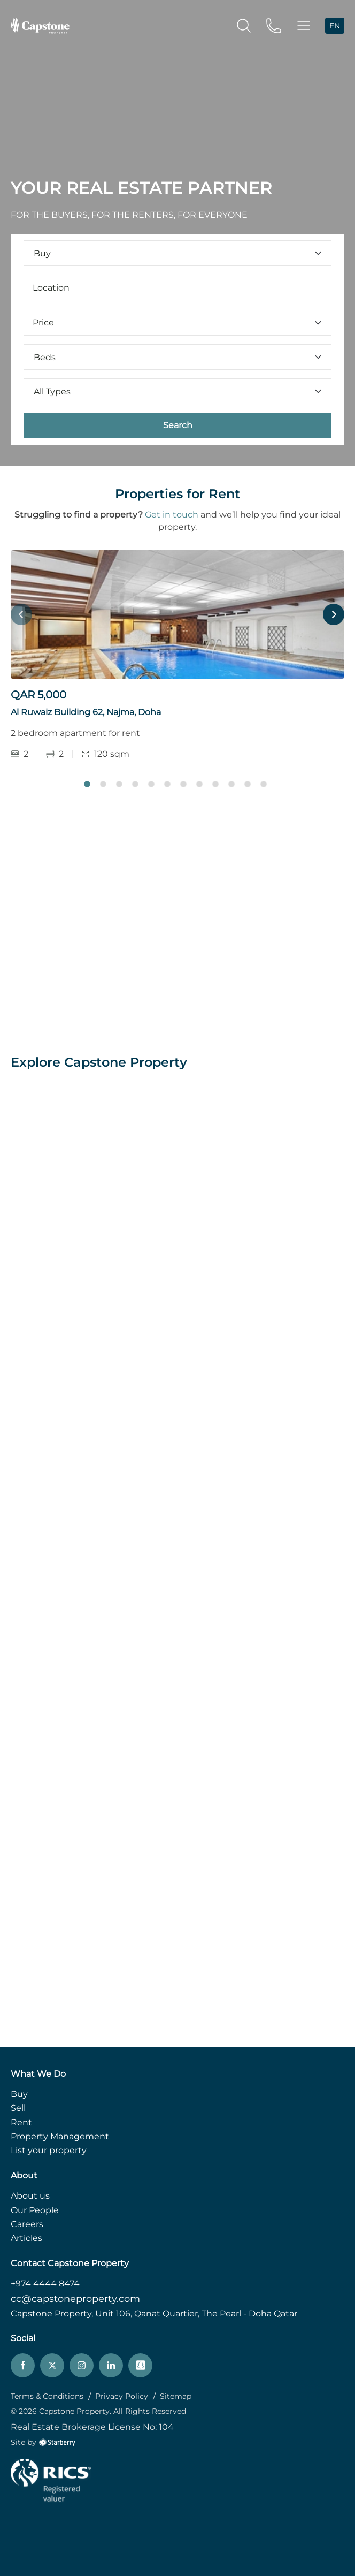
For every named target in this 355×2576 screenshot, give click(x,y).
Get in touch (171, 515)
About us (30, 2196)
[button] (303, 25)
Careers (27, 2224)
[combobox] (177, 288)
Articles (26, 2238)
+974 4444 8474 (45, 2283)
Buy (19, 2094)
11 (247, 784)
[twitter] (52, 2365)
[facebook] (23, 2365)
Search (177, 425)
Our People (35, 2210)
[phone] (273, 25)
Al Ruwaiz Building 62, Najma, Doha (86, 712)
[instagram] (82, 2365)
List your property (49, 2150)
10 (231, 784)
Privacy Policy (121, 2396)
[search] (243, 25)
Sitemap (175, 2396)
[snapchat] (140, 2365)
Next (333, 614)
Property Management (60, 2136)
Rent (21, 2122)
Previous (21, 614)
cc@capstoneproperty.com (75, 2299)
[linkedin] (111, 2365)
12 (263, 784)
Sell (18, 2108)
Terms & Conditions (47, 2396)
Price (177, 322)
